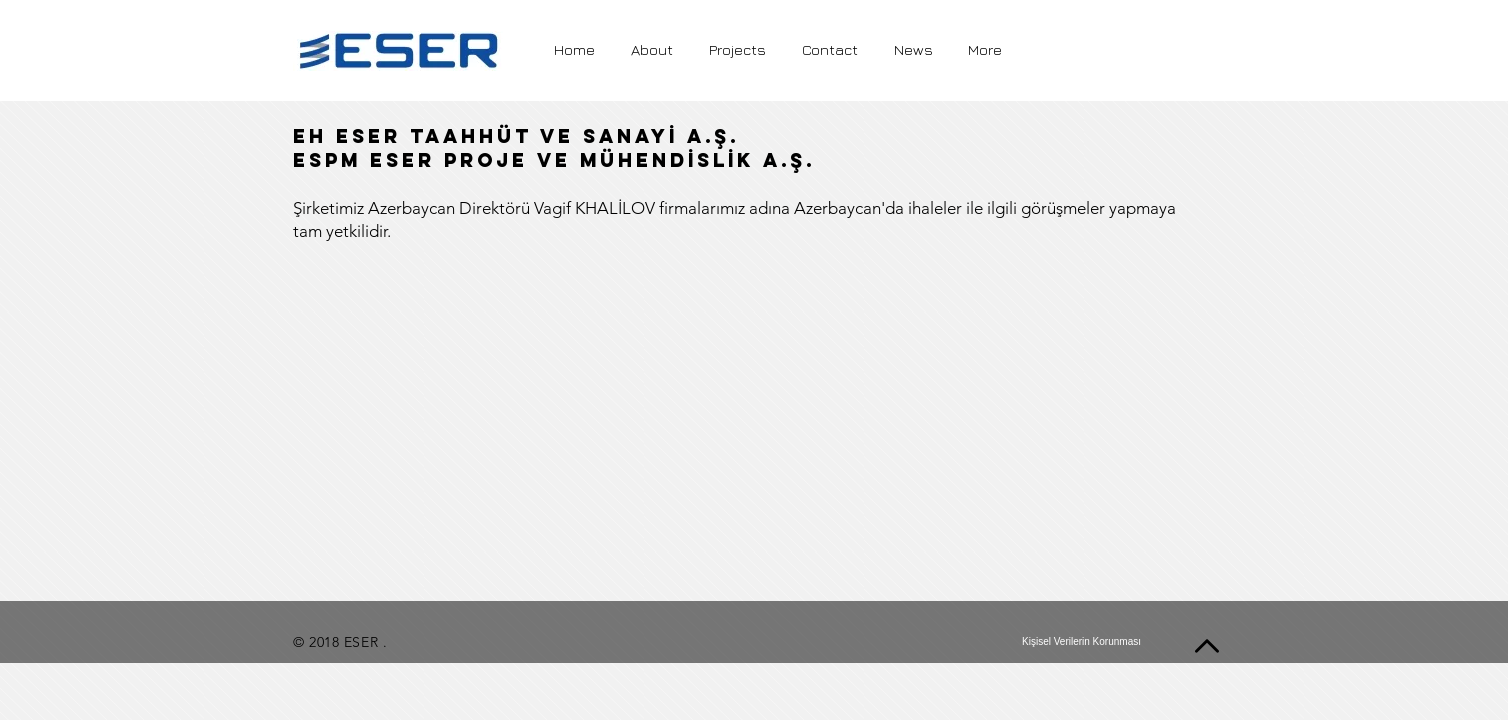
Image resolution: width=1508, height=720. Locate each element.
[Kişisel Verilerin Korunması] (1081, 642)
